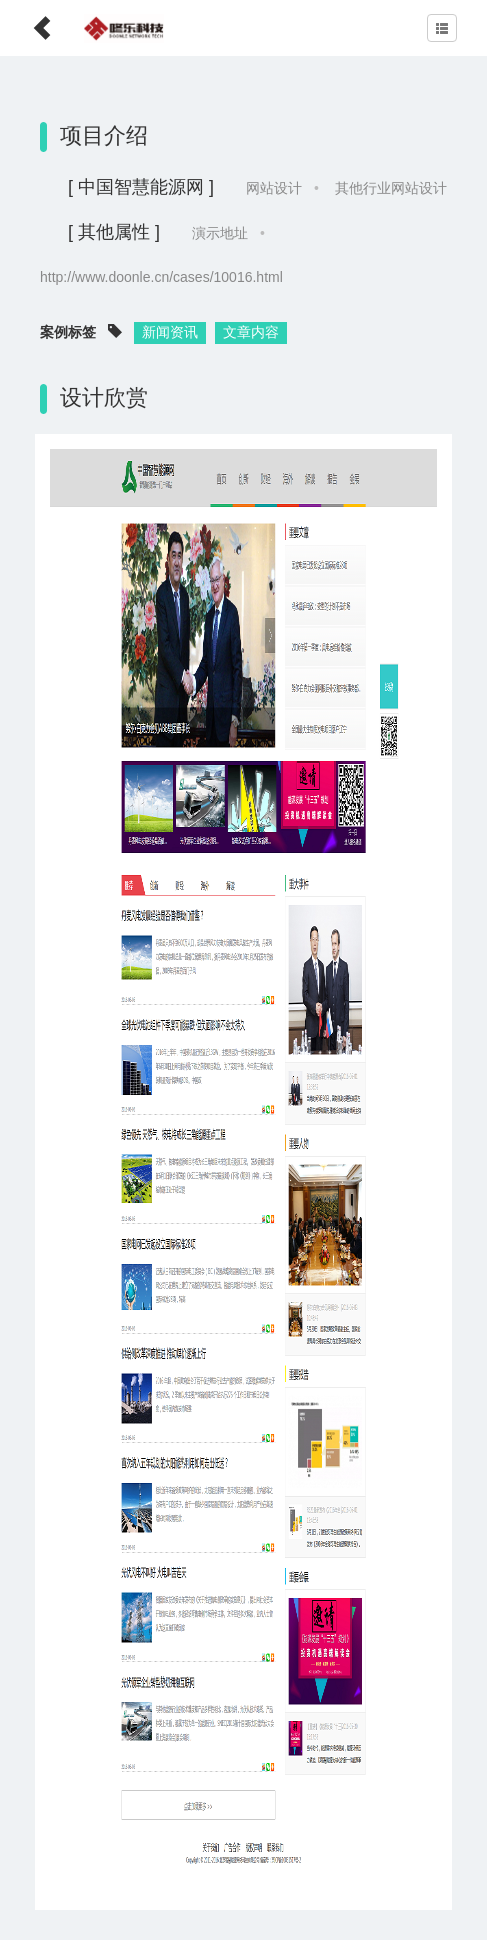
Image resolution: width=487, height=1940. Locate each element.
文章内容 (251, 332)
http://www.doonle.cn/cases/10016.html (161, 277)
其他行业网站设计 (391, 188)
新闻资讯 (170, 332)
